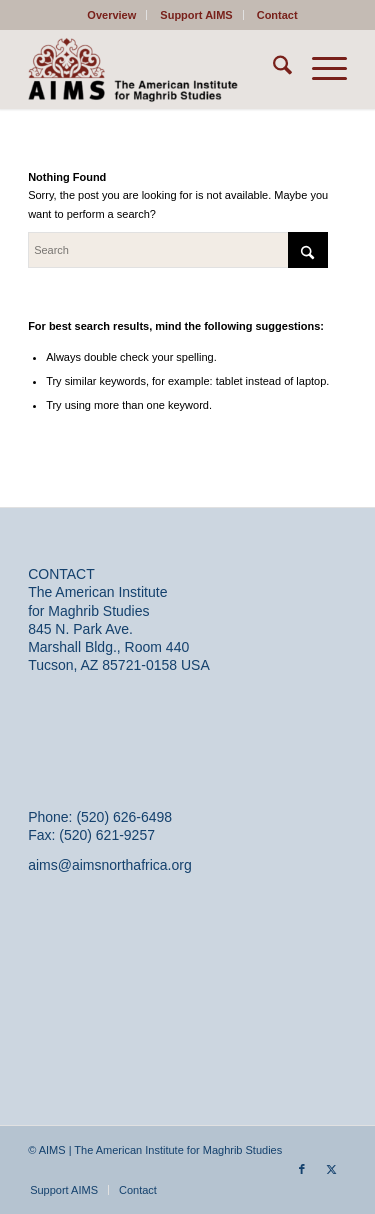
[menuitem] (112, 15)
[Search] (272, 69)
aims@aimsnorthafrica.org (110, 865)
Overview (111, 15)
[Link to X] (332, 1169)
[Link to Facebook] (302, 1169)
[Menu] (319, 69)
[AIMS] (155, 69)
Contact (277, 15)
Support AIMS (196, 15)
